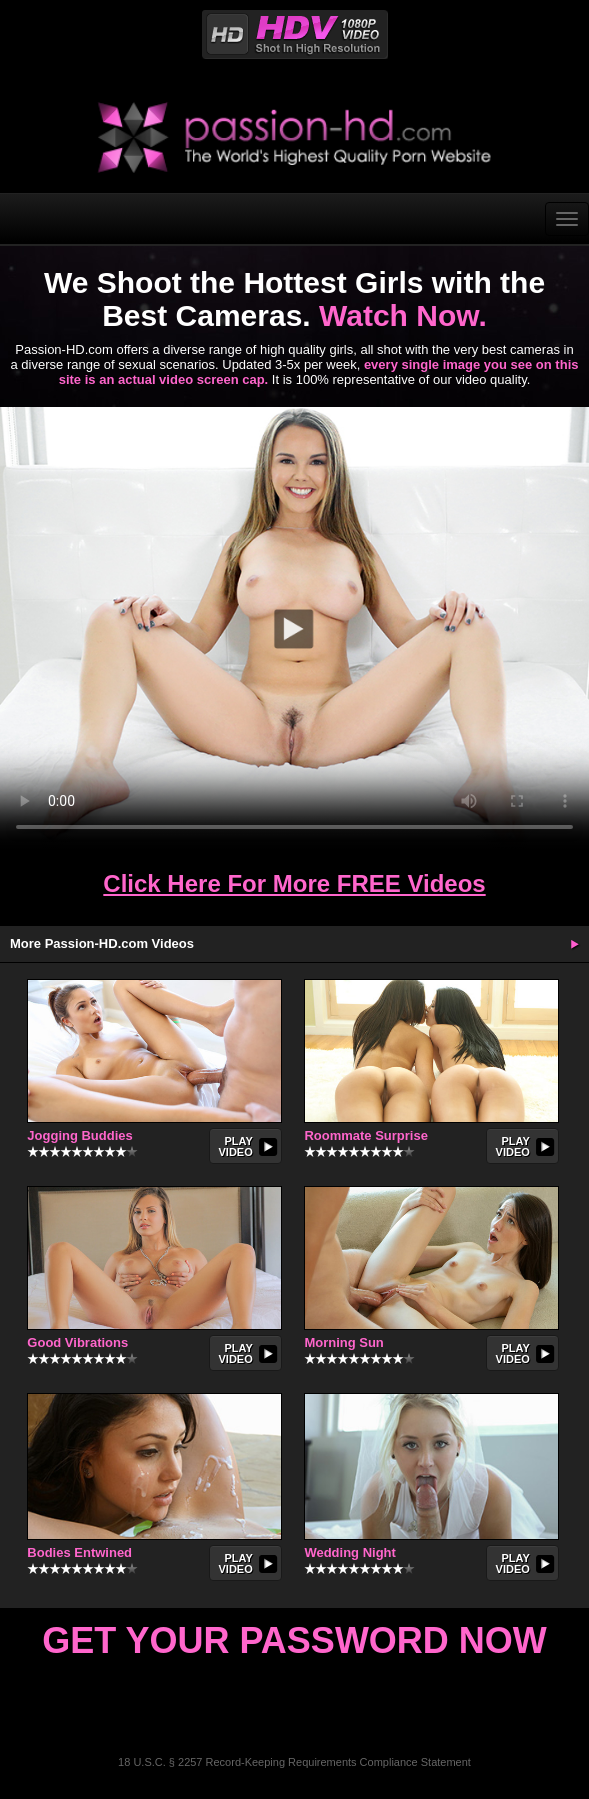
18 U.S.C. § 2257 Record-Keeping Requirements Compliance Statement (294, 1762)
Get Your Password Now (294, 1640)
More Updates (574, 944)
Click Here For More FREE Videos (294, 883)
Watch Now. (403, 315)
